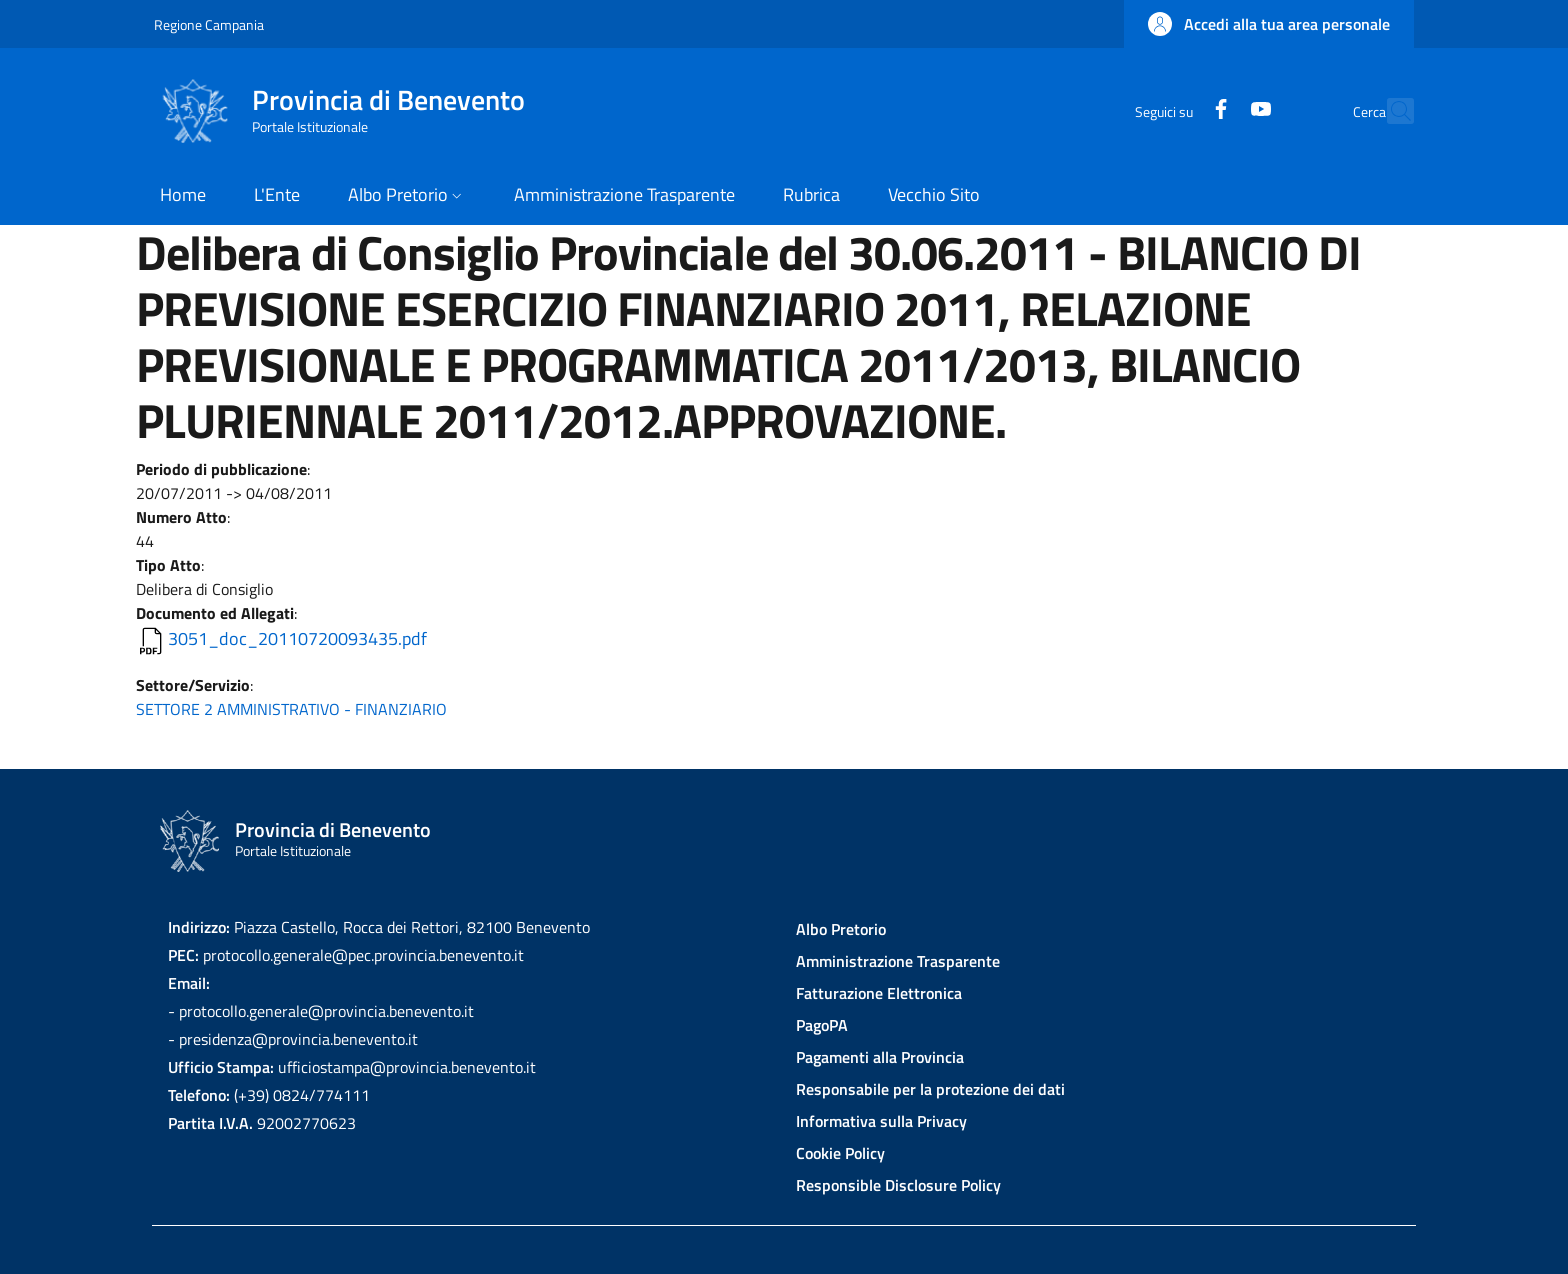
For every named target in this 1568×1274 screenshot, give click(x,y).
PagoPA (822, 1025)
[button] (1269, 24)
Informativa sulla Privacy (881, 1121)
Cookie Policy (840, 1153)
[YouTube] (1217, 110)
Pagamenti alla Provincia (880, 1057)
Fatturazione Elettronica (879, 993)
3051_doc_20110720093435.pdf (297, 638)
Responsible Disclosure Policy (898, 1185)
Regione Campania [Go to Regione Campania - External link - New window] (209, 24)
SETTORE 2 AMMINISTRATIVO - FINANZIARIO (291, 709)
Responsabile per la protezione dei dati (930, 1089)
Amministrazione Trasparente (898, 961)
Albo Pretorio (841, 929)
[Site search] (1390, 111)
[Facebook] (1177, 110)
